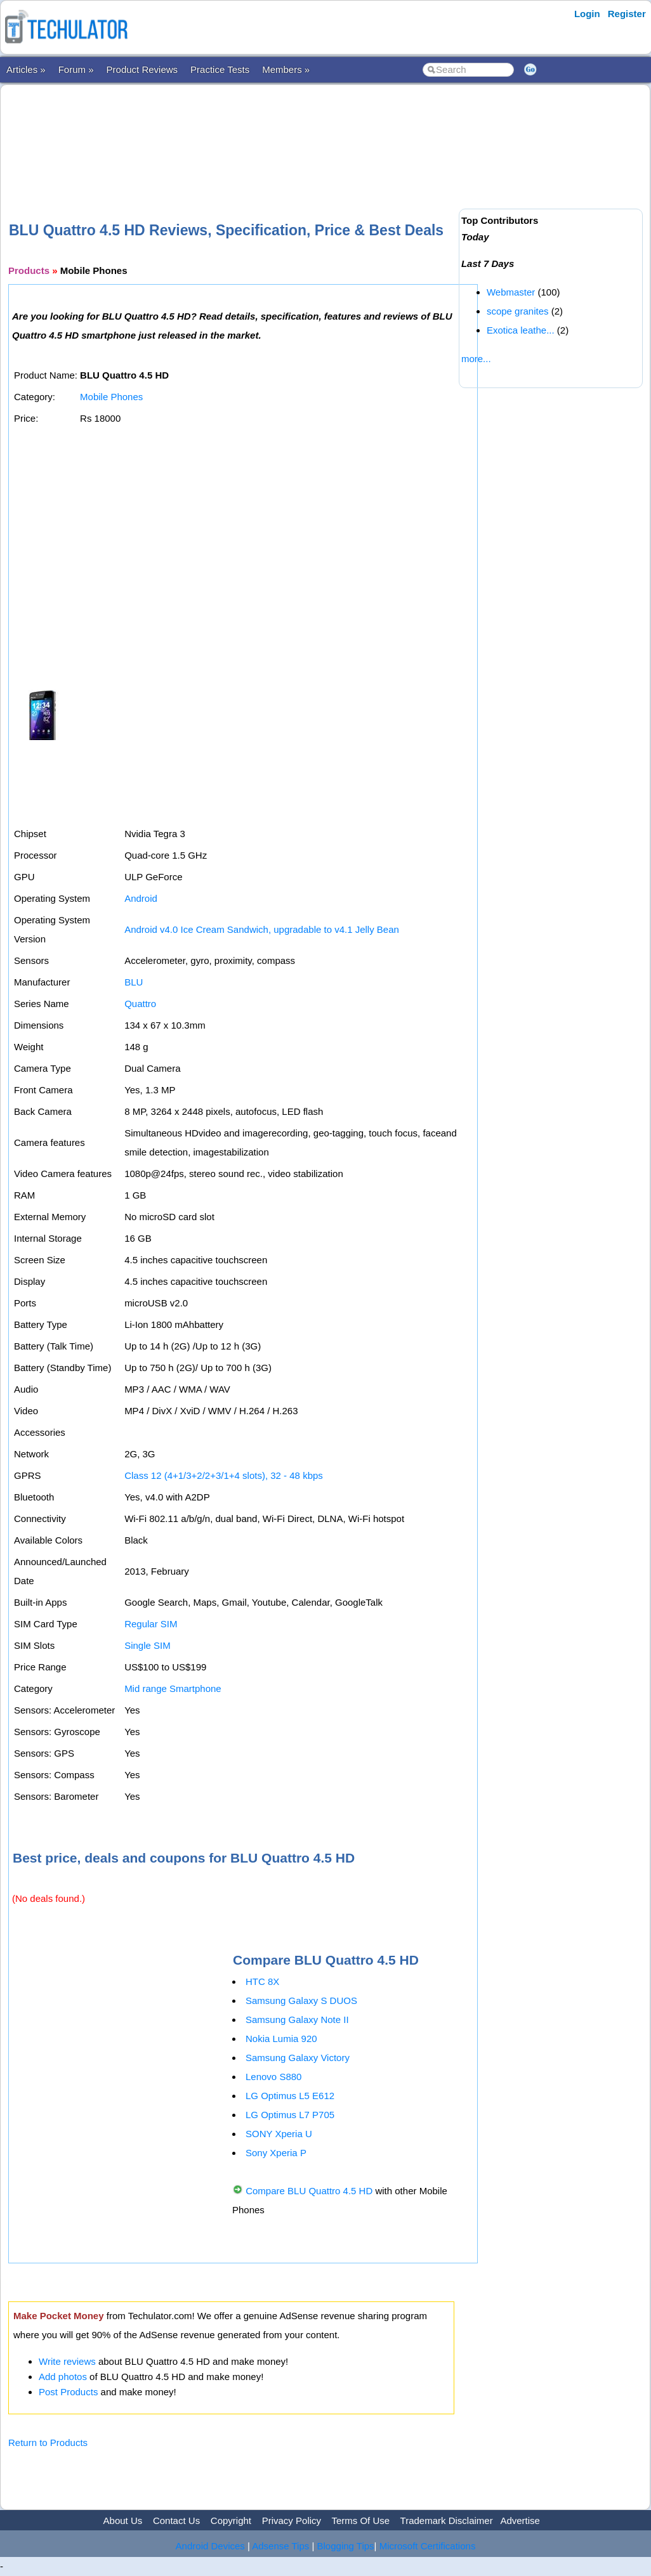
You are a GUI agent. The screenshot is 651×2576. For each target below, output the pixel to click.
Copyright (231, 2520)
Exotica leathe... (521, 330)
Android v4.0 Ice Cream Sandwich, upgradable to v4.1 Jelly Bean (261, 929)
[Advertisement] (239, 132)
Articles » (26, 69)
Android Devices (210, 2545)
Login (587, 13)
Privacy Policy (291, 2520)
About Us (123, 2520)
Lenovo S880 (273, 2076)
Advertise (520, 2520)
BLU (133, 982)
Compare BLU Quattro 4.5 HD (309, 2190)
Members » (286, 69)
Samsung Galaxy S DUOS (301, 2000)
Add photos (63, 2376)
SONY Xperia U (279, 2133)
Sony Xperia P (276, 2152)
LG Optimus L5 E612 (290, 2095)
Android (140, 898)
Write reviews (67, 2361)
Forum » (76, 69)
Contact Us (176, 2520)
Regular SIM (150, 1623)
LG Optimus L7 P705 (290, 2114)
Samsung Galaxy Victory (298, 2057)
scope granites (518, 311)
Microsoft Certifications (427, 2545)
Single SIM (147, 1645)
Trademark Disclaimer (446, 2520)
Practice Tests (219, 69)
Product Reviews (142, 69)
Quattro (140, 1003)
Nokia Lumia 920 (281, 2038)
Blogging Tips (345, 2545)
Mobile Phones (111, 396)
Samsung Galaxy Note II (297, 2019)
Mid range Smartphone (172, 1688)
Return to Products (48, 2442)
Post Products (68, 2391)
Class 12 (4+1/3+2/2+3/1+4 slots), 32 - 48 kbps (223, 1475)
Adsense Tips (280, 2545)
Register (627, 13)
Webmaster (511, 292)
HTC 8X (262, 1981)
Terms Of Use (360, 2520)
